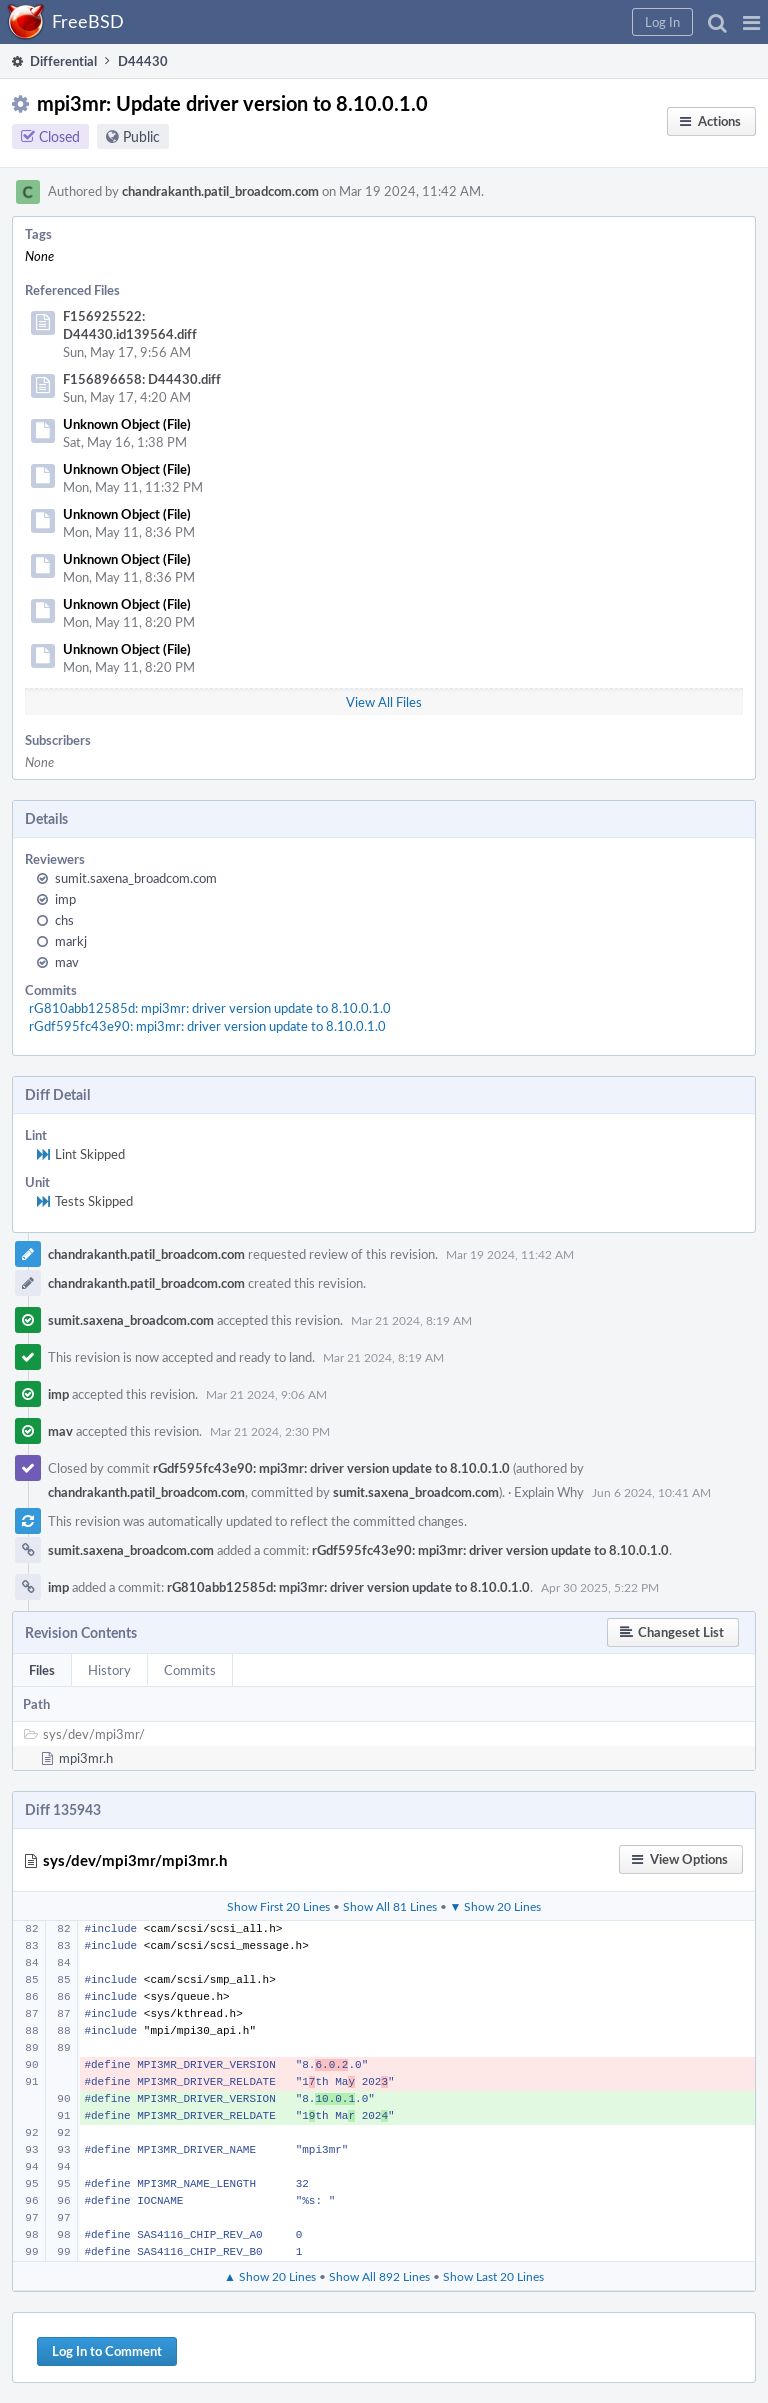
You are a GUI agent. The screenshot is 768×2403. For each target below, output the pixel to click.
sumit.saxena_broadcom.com (136, 878)
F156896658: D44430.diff (142, 379)
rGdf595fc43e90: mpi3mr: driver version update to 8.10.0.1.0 (207, 1026)
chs (64, 920)
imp (65, 899)
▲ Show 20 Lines (270, 2276)
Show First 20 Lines (278, 1906)
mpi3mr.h (86, 1758)
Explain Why (549, 1492)
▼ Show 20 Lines (496, 1906)
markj (71, 941)
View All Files (384, 702)
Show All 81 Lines (390, 1906)
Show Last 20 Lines (493, 2276)
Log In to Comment (107, 2351)
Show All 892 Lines (379, 2276)
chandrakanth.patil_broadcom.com (220, 191)
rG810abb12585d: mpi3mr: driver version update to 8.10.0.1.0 (210, 1008)
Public (141, 136)
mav (67, 962)
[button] (751, 22)
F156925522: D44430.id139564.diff (130, 325)
